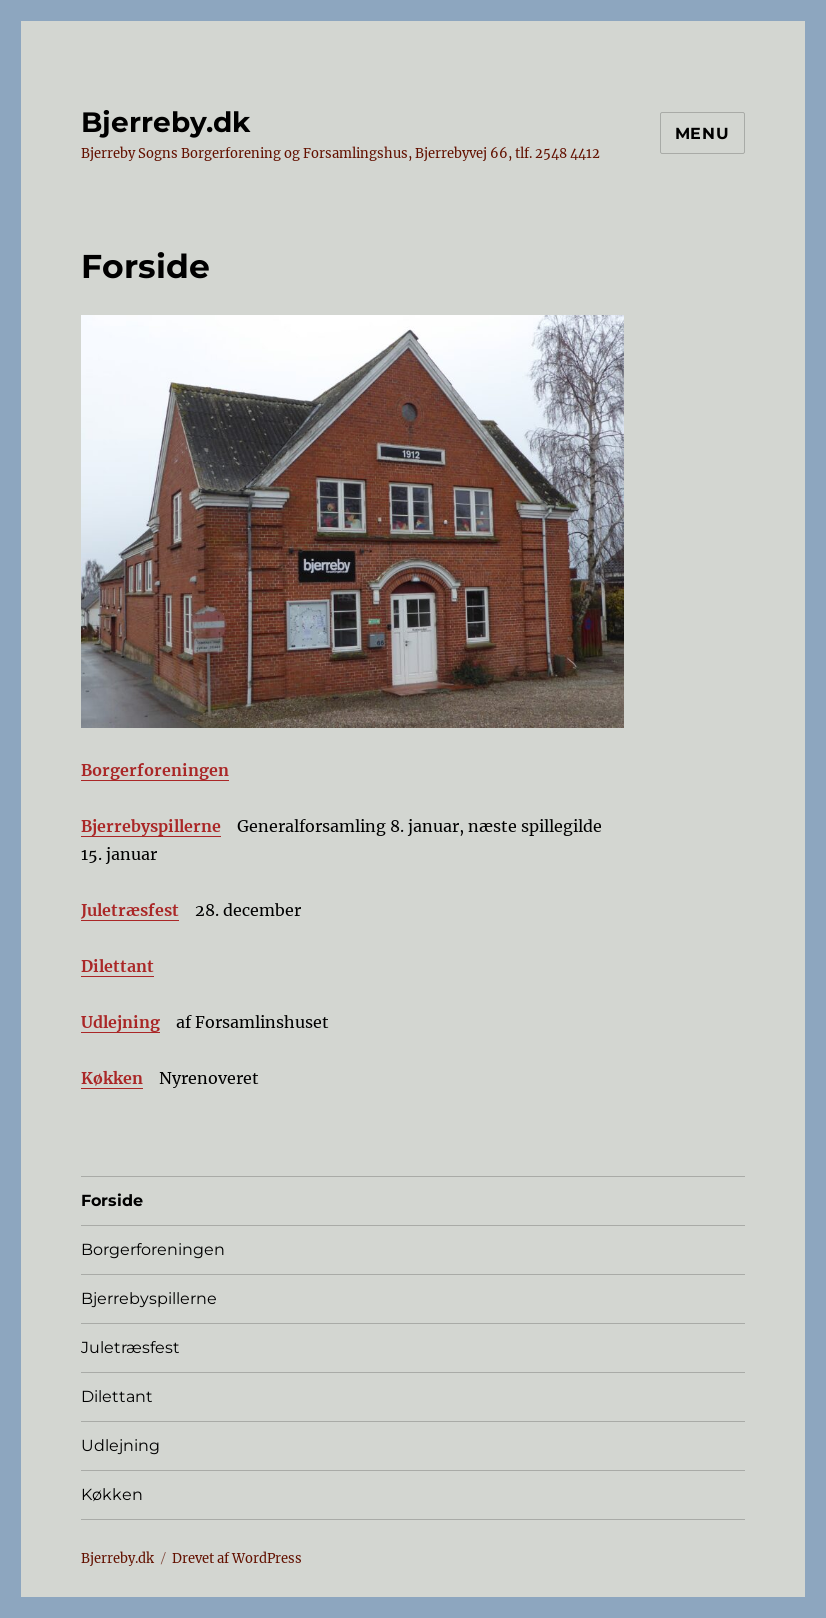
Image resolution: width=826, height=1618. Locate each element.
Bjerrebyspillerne (151, 826)
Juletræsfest (130, 910)
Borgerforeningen (155, 770)
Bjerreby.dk (165, 122)
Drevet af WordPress (237, 1558)
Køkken (112, 1078)
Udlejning (120, 1022)
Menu (702, 133)
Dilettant (117, 966)
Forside (112, 1200)
